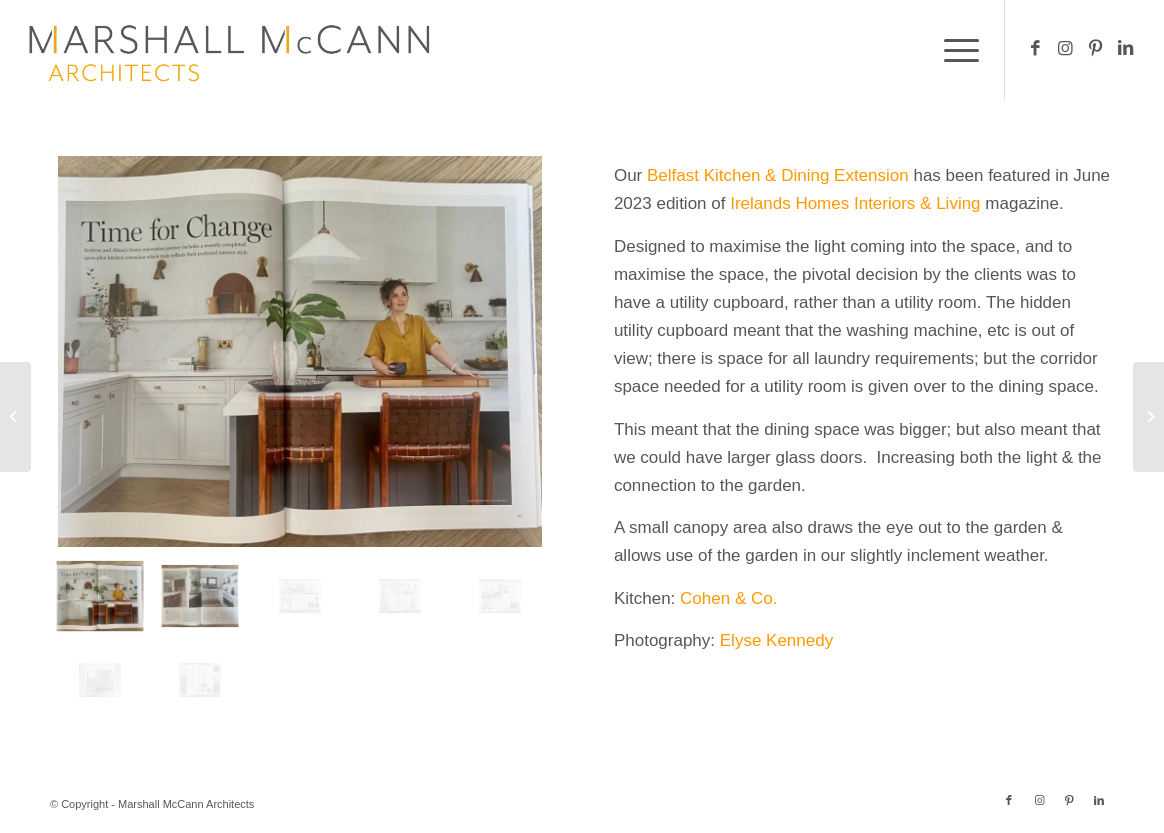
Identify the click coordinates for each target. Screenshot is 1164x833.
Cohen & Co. (728, 598)
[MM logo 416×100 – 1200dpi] (229, 50)
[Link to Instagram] (1066, 49)
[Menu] (955, 50)
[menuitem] (955, 50)
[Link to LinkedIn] (1126, 49)
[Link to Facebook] (1036, 49)
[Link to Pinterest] (1096, 49)
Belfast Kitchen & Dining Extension (778, 175)
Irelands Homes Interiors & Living (855, 203)
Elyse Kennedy (776, 640)
